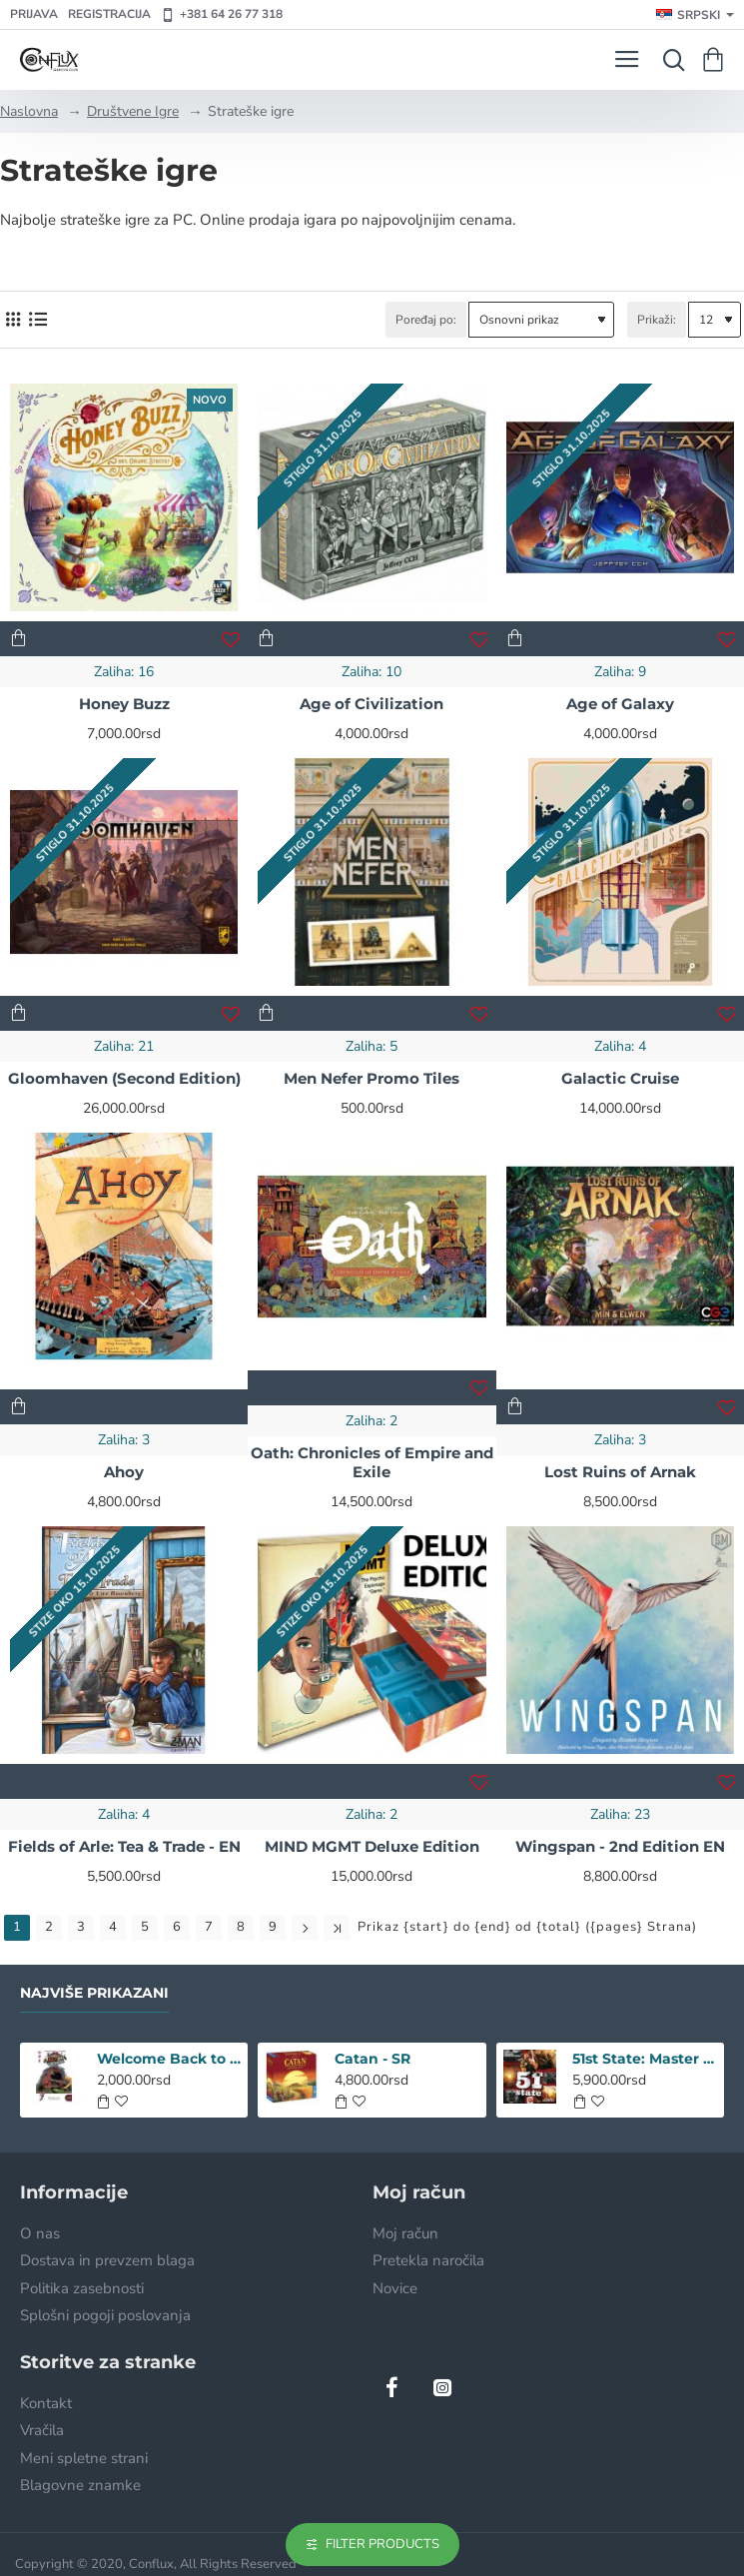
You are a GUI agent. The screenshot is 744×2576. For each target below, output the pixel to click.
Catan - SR (372, 2059)
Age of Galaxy (620, 703)
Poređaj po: (425, 320)
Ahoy (124, 1471)
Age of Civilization (371, 703)
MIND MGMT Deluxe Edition (372, 1846)
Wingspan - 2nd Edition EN (620, 1846)
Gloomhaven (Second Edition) (124, 1078)
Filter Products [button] (382, 2544)
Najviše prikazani (94, 1993)
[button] (18, 638)
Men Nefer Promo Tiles (371, 1078)
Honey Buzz (124, 703)
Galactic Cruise (620, 1078)
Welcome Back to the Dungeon (169, 2059)
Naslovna (29, 111)
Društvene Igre (133, 111)
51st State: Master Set (644, 2059)
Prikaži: (656, 320)
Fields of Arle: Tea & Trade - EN (124, 1846)
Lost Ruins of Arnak (620, 1471)
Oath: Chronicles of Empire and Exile (372, 1462)
